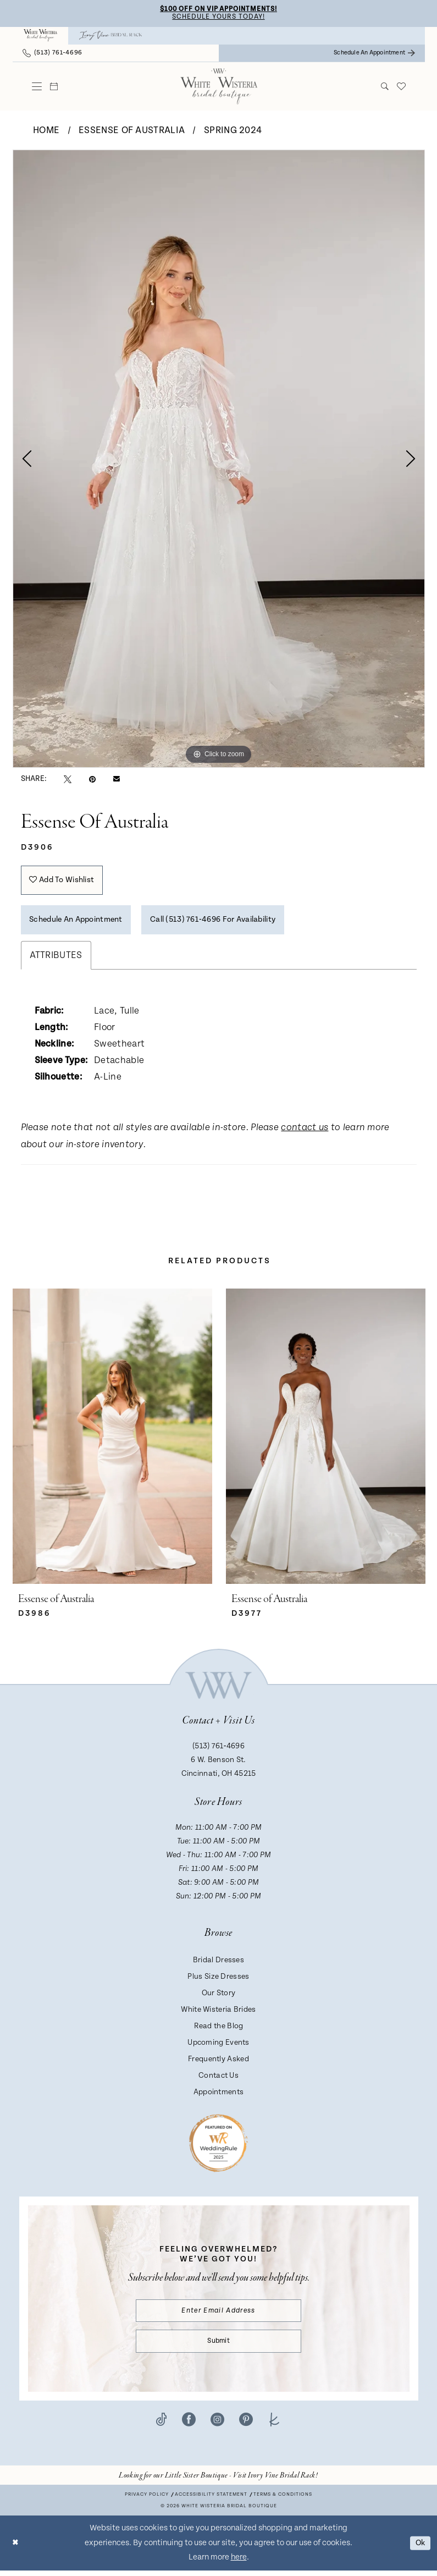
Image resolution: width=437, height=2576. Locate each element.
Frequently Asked (218, 2062)
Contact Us (218, 2079)
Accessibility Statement (211, 2500)
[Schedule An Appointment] (374, 53)
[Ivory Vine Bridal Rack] (110, 36)
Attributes (56, 959)
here (239, 2563)
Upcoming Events (218, 2046)
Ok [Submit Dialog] (419, 2548)
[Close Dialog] (16, 2548)
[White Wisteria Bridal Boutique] (41, 36)
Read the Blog (219, 2029)
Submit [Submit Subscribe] (219, 2346)
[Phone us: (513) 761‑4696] (52, 53)
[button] (36, 87)
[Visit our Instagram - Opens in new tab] (217, 2425)
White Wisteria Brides (218, 2013)
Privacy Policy (147, 2500)
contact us (304, 1131)
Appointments (218, 2095)
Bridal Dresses (218, 1963)
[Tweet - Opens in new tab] (67, 779)
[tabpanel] (218, 459)
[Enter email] (218, 2315)
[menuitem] (41, 36)
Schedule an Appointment (80, 923)
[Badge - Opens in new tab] (218, 2146)
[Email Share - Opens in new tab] (116, 779)
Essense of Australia (132, 130)
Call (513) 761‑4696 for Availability (225, 923)
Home (46, 130)
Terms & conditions (282, 2500)
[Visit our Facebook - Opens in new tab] (188, 2425)
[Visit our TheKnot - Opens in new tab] (274, 2425)
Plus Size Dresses (218, 1980)
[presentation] (112, 1440)
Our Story (219, 1996)
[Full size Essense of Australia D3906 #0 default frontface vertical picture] (218, 459)
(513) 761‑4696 (218, 1750)
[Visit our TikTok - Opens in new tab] (161, 2425)
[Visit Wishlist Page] (401, 86)
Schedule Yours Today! (219, 18)
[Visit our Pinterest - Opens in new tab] (246, 2425)
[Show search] (384, 87)
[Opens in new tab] (218, 2481)
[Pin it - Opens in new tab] (92, 779)
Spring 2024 (233, 130)
